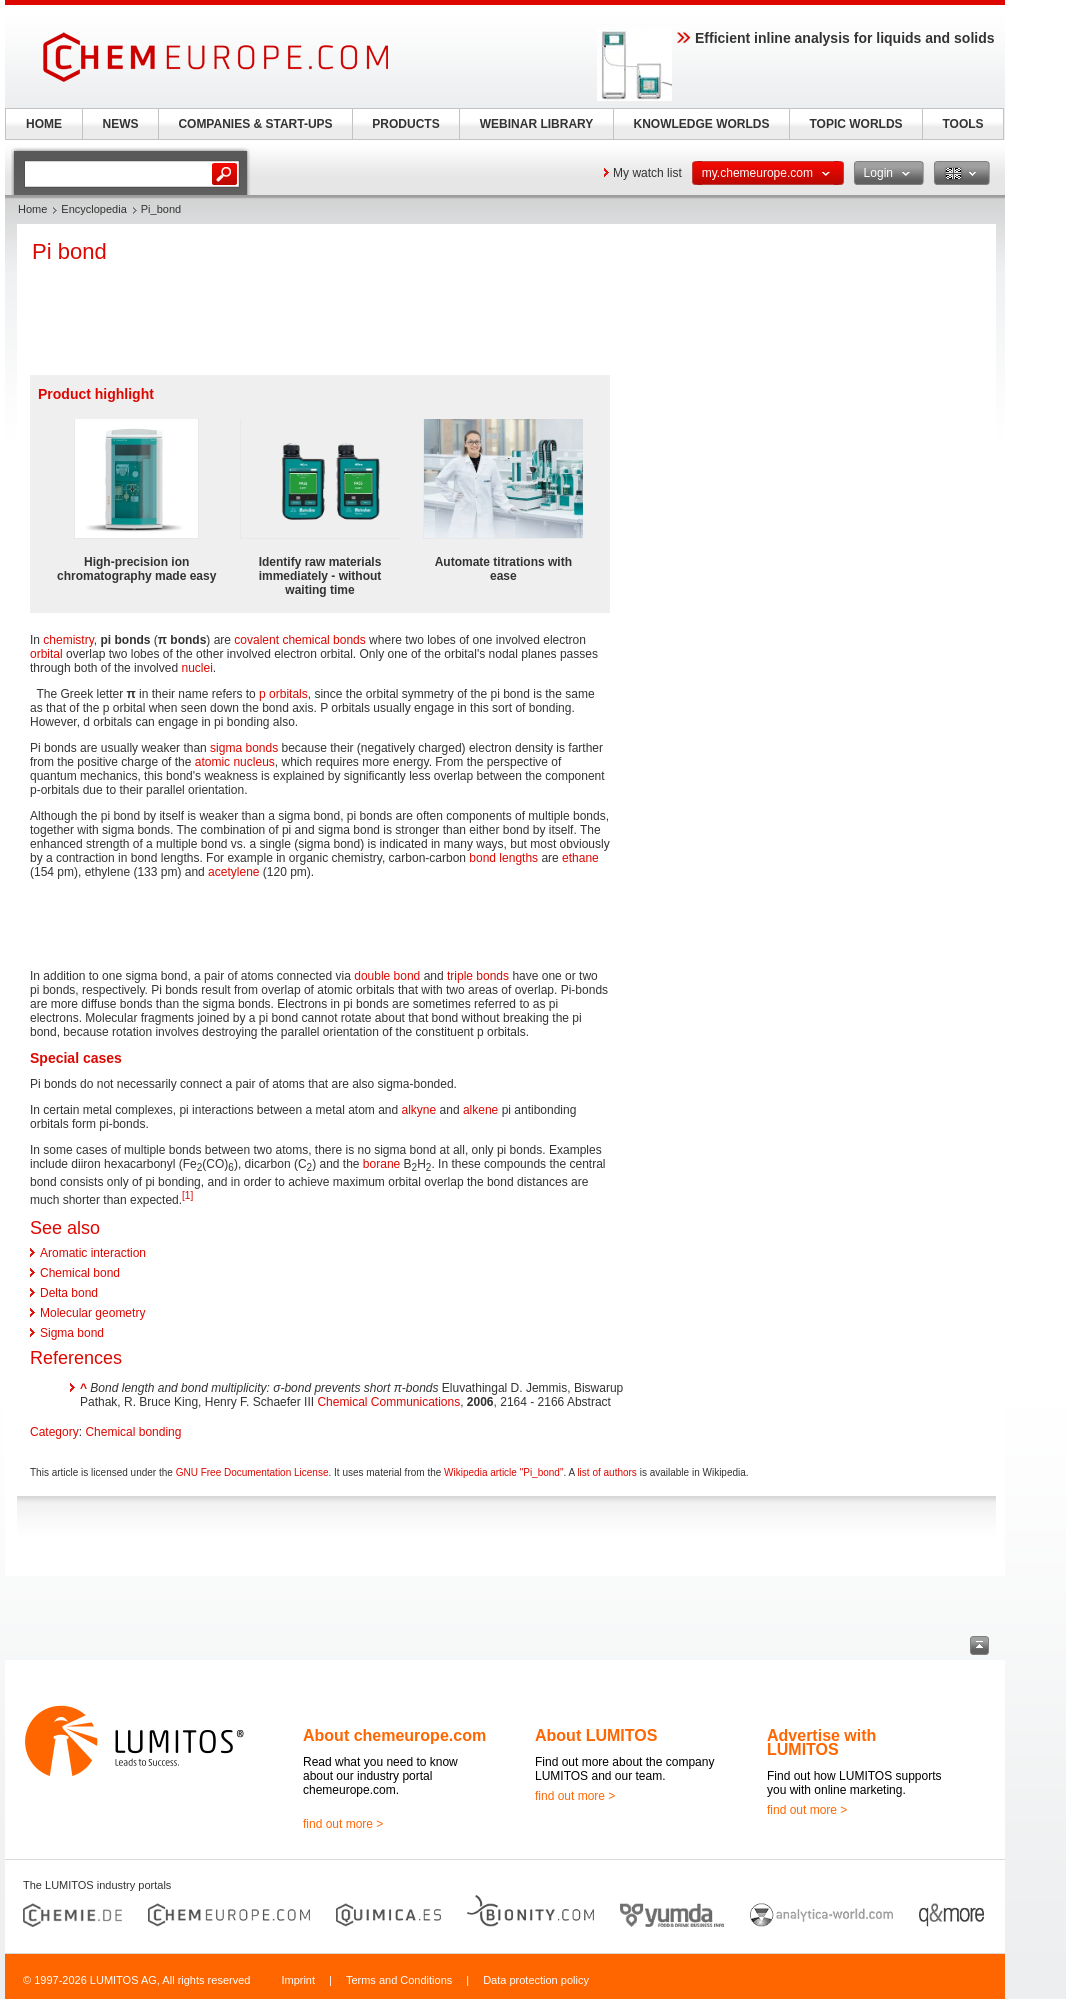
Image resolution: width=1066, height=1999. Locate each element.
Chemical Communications (388, 1402)
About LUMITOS (596, 1735)
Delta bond (69, 1293)
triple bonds (478, 976)
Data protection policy (536, 1980)
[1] (187, 1195)
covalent (256, 640)
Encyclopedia (93, 209)
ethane (580, 858)
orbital (46, 654)
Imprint (298, 1980)
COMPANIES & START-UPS (255, 124)
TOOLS (962, 124)
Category (54, 1432)
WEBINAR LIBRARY (537, 124)
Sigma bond (72, 1333)
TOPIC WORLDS (855, 124)
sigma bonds (244, 748)
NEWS (121, 124)
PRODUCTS (405, 124)
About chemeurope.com (394, 1735)
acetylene (233, 872)
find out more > (343, 1824)
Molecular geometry (92, 1313)
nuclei (196, 668)
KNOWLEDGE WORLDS (702, 124)
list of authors (606, 1472)
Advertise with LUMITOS (821, 1742)
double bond (387, 976)
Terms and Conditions (399, 1980)
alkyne (419, 1110)
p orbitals (283, 694)
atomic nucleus (235, 762)
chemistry (68, 640)
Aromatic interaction (93, 1253)
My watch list (647, 173)
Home (32, 209)
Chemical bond (80, 1273)
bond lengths (503, 858)
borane (381, 1164)
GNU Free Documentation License (252, 1472)
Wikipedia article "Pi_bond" (503, 1472)
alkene (480, 1110)
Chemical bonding (133, 1432)
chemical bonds (323, 640)
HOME (44, 124)
